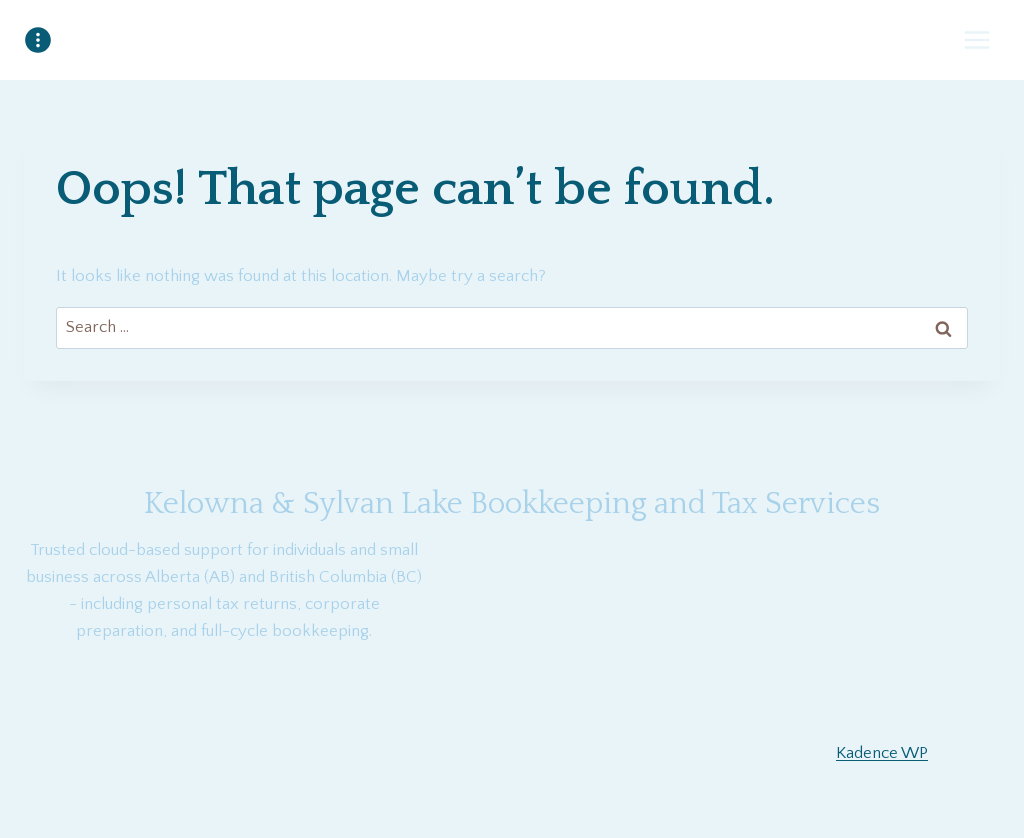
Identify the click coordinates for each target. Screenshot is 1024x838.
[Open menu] (976, 39)
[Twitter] (565, 806)
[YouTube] (512, 806)
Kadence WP (882, 753)
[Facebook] (459, 806)
